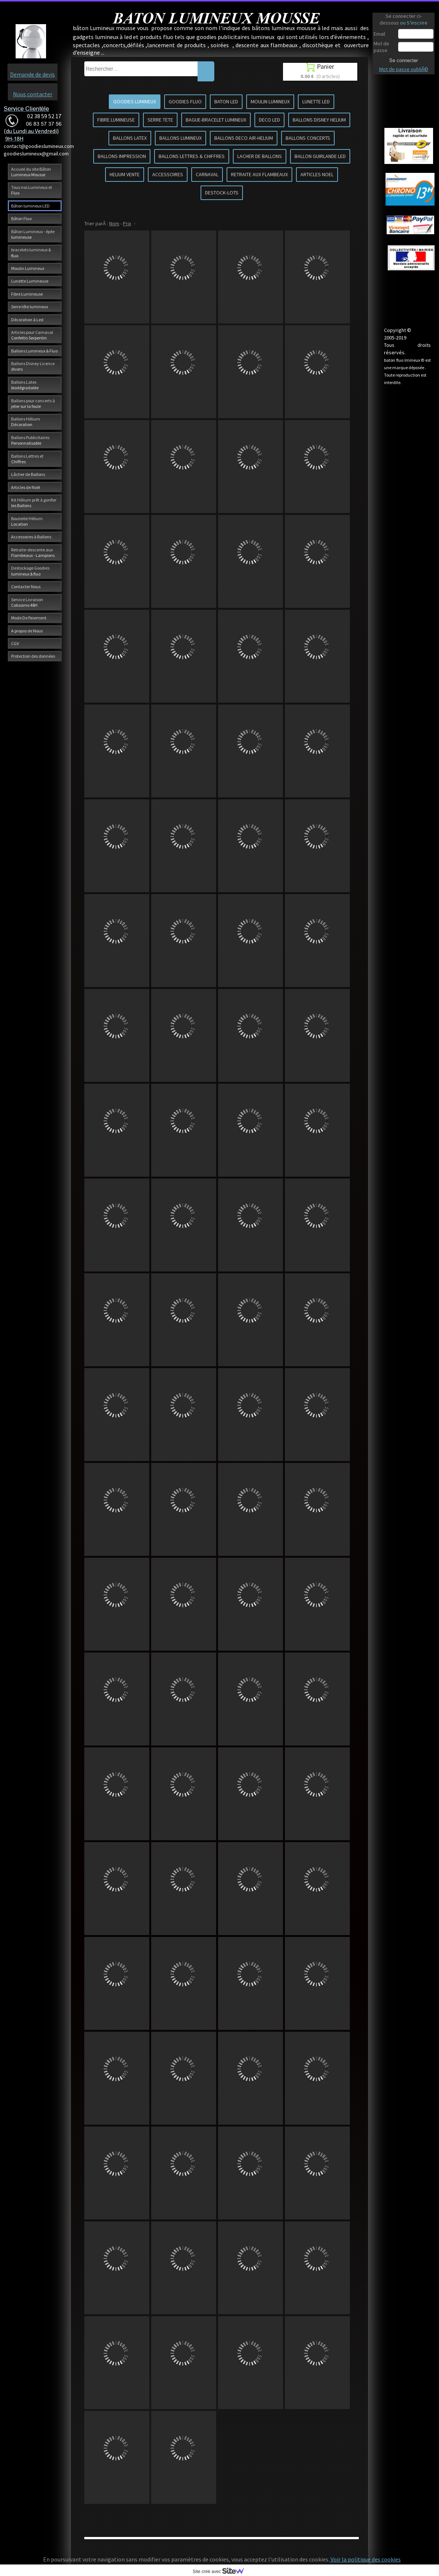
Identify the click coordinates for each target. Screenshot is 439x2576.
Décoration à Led (27, 319)
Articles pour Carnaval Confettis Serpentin (32, 335)
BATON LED (226, 101)
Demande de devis (32, 74)
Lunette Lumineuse (29, 281)
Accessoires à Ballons (31, 536)
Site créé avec (221, 2571)
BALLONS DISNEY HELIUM (319, 119)
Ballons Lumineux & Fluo (34, 351)
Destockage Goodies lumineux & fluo (30, 570)
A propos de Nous (27, 630)
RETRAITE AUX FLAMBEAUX (259, 174)
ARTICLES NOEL (317, 174)
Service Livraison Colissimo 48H (27, 602)
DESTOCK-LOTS (221, 192)
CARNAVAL (207, 174)
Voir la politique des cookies (365, 2559)
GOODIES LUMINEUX (134, 101)
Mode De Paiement (28, 617)
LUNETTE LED (316, 101)
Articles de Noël (25, 487)
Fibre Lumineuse (27, 294)
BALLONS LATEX (130, 138)
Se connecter (403, 60)
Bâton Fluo (21, 218)
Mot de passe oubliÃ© (403, 69)
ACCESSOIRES (167, 174)
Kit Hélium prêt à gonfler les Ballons (33, 502)
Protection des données (33, 656)
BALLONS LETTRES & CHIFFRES (192, 156)
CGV (15, 643)
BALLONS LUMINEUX (180, 138)
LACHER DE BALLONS (259, 156)
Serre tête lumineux (29, 306)
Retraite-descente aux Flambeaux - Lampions (33, 552)
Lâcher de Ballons (28, 474)
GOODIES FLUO (185, 101)
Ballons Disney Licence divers (33, 366)
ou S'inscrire (413, 22)
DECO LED (269, 119)
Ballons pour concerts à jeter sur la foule (33, 403)
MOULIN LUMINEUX (270, 101)
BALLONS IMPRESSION (122, 156)
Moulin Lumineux (27, 268)
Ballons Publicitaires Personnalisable (30, 440)
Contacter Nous (25, 586)
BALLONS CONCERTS (308, 138)
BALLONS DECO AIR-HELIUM (243, 138)
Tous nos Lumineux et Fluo (31, 190)
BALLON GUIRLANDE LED (320, 156)
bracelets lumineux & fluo (31, 252)
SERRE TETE (160, 119)
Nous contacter (32, 94)
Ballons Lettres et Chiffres (27, 458)
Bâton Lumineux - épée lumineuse (33, 234)
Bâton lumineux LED (30, 206)
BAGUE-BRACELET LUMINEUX (216, 119)
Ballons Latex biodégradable (25, 384)
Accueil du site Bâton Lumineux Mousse (31, 171)
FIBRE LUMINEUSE (116, 119)
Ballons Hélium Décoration (25, 421)
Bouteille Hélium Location (27, 521)
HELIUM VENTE (125, 174)
